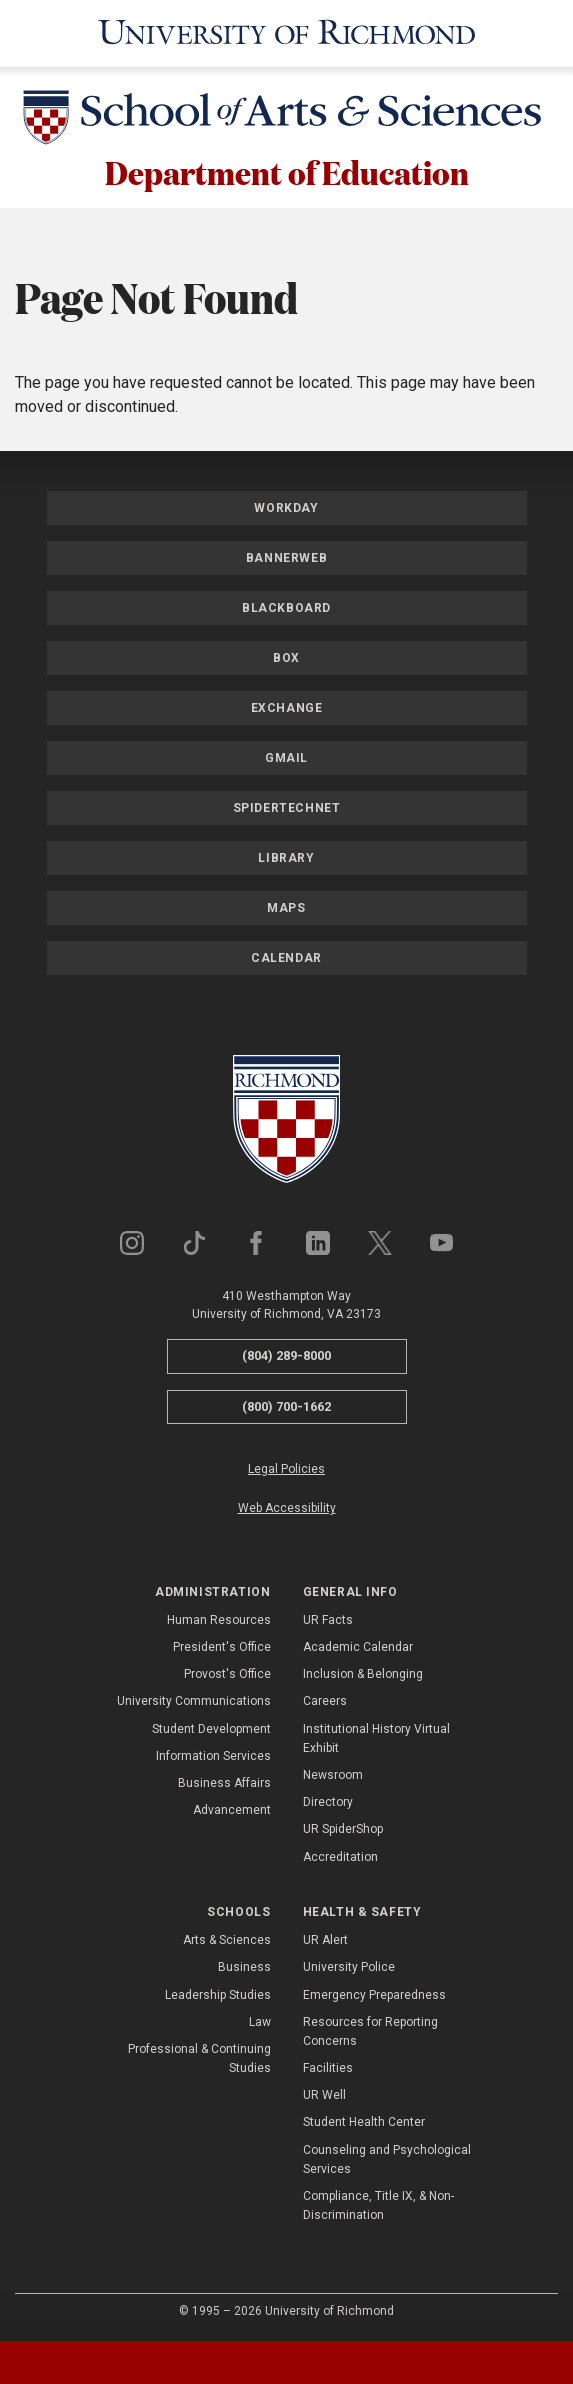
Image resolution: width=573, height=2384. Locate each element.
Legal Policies (286, 1469)
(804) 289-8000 (286, 1355)
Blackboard (286, 608)
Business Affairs (224, 1783)
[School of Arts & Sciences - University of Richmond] (287, 121)
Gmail (286, 758)
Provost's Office (227, 1674)
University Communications (194, 1701)
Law (260, 2022)
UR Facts (328, 1620)
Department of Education (287, 172)
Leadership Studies (218, 1995)
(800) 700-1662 (286, 1406)
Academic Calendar (358, 1647)
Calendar (286, 958)
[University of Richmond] (287, 33)
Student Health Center (364, 2122)
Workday (286, 508)
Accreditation (340, 1857)
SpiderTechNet (287, 808)
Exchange (287, 708)
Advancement (232, 1810)
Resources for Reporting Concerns (370, 2031)
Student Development (211, 1729)
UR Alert (325, 1940)
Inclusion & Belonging (363, 1674)
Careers (325, 1701)
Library (286, 858)
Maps (286, 908)
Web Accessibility (287, 1508)
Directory (328, 1802)
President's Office (222, 1647)
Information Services (213, 1756)
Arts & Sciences (227, 1940)
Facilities (328, 2068)
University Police (349, 1967)
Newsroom (333, 1775)
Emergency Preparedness (374, 1995)
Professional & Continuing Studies (199, 2058)
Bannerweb (286, 558)
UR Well (324, 2095)
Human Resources (219, 1620)
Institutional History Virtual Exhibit (376, 1738)
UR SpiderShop (343, 1829)
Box (286, 658)
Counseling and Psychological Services (387, 2159)
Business (244, 1967)
